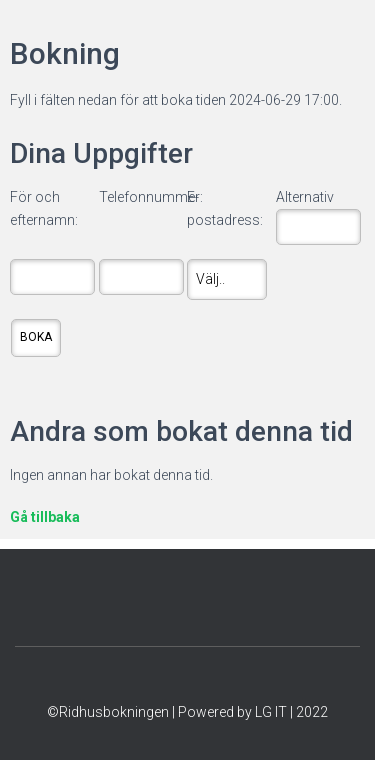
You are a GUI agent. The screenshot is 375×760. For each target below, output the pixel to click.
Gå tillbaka (45, 517)
